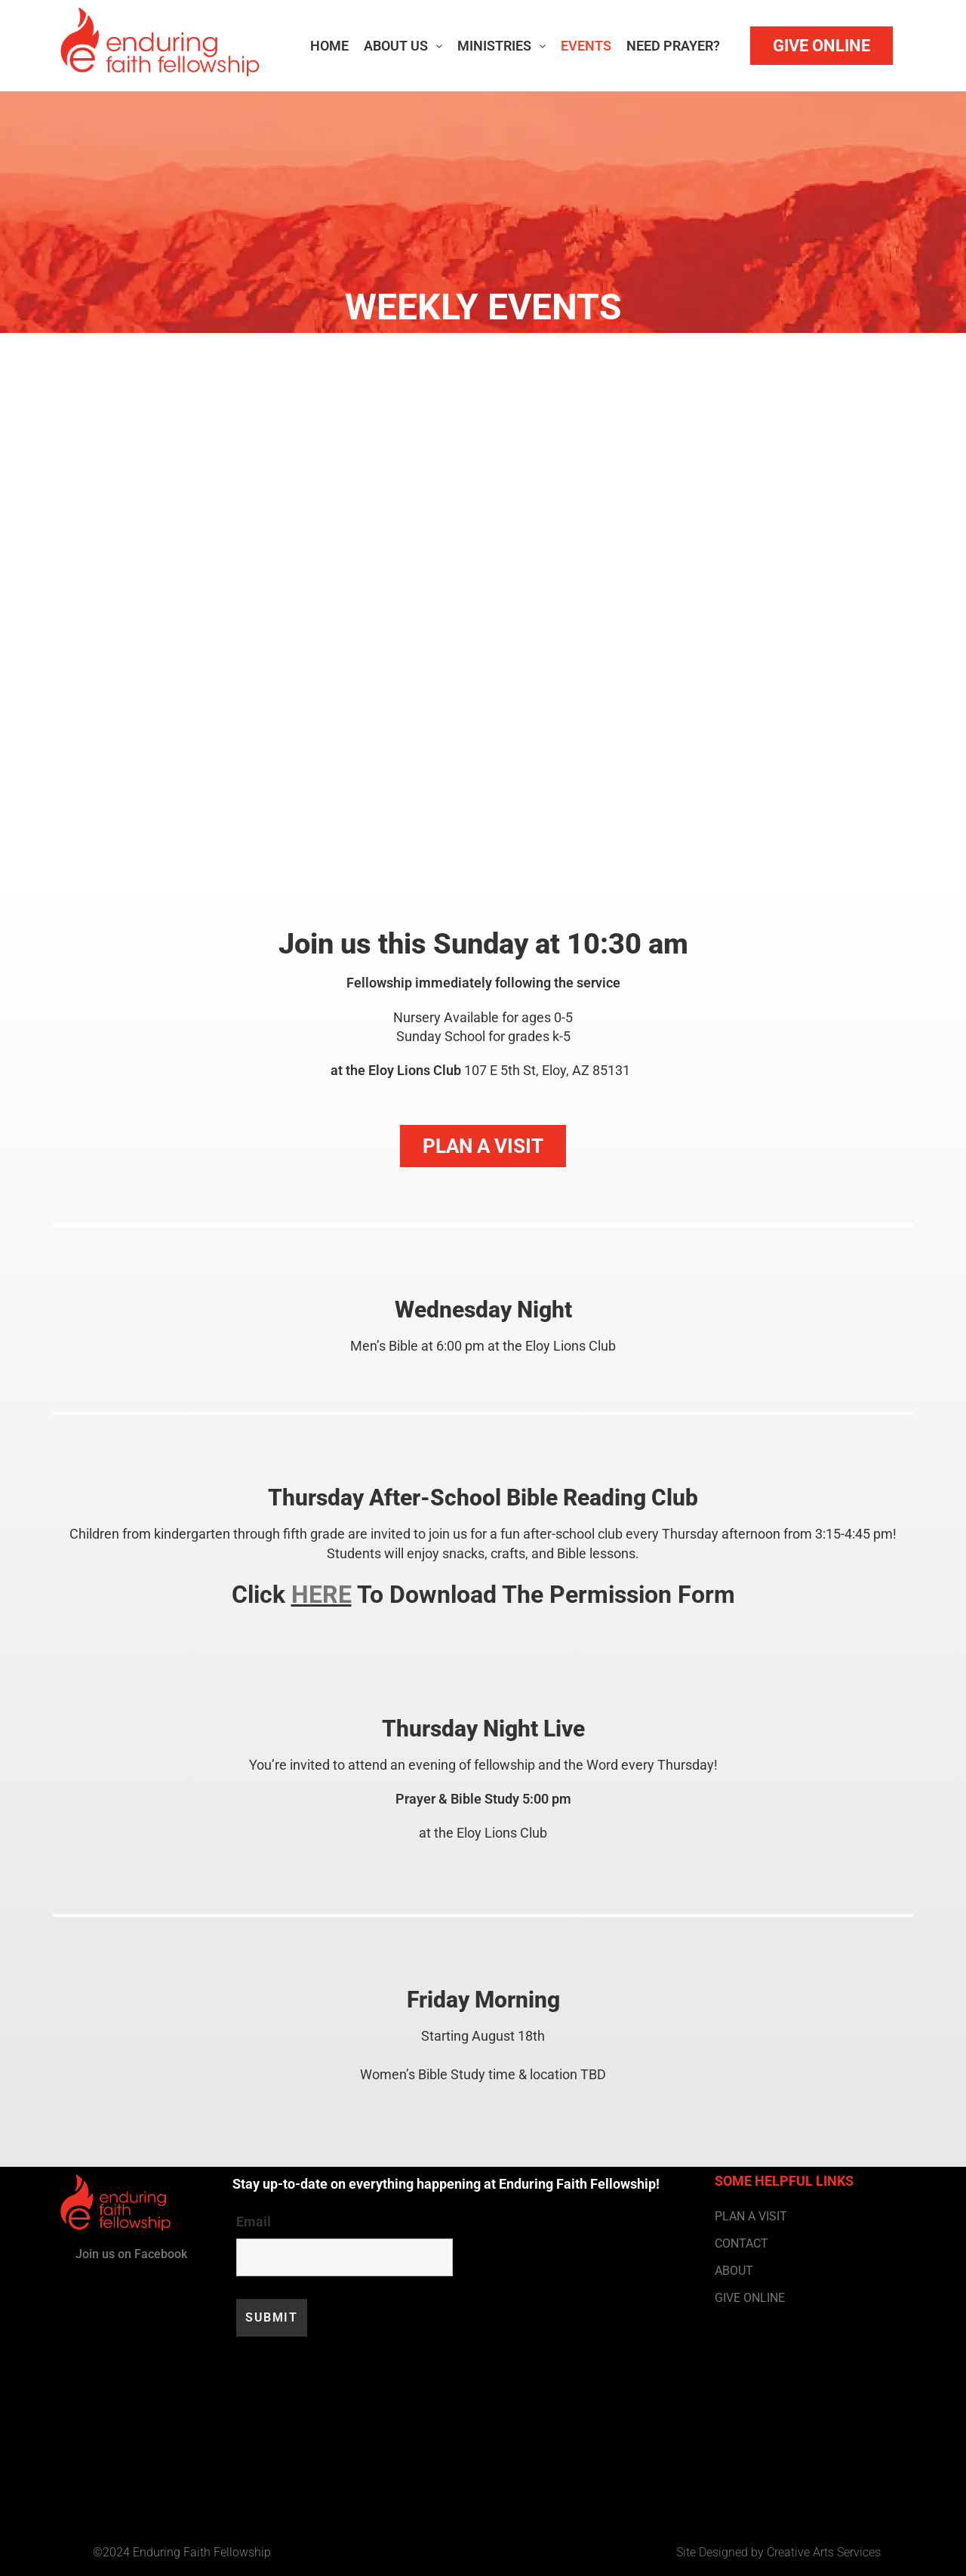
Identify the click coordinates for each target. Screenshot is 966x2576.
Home (329, 46)
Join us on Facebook (131, 2254)
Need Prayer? (673, 46)
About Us (403, 46)
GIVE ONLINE (750, 2298)
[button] (403, 46)
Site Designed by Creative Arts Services (778, 2552)
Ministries (501, 46)
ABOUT (734, 2270)
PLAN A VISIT (751, 2216)
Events (586, 46)
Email (253, 2221)
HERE (321, 1594)
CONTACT (741, 2243)
